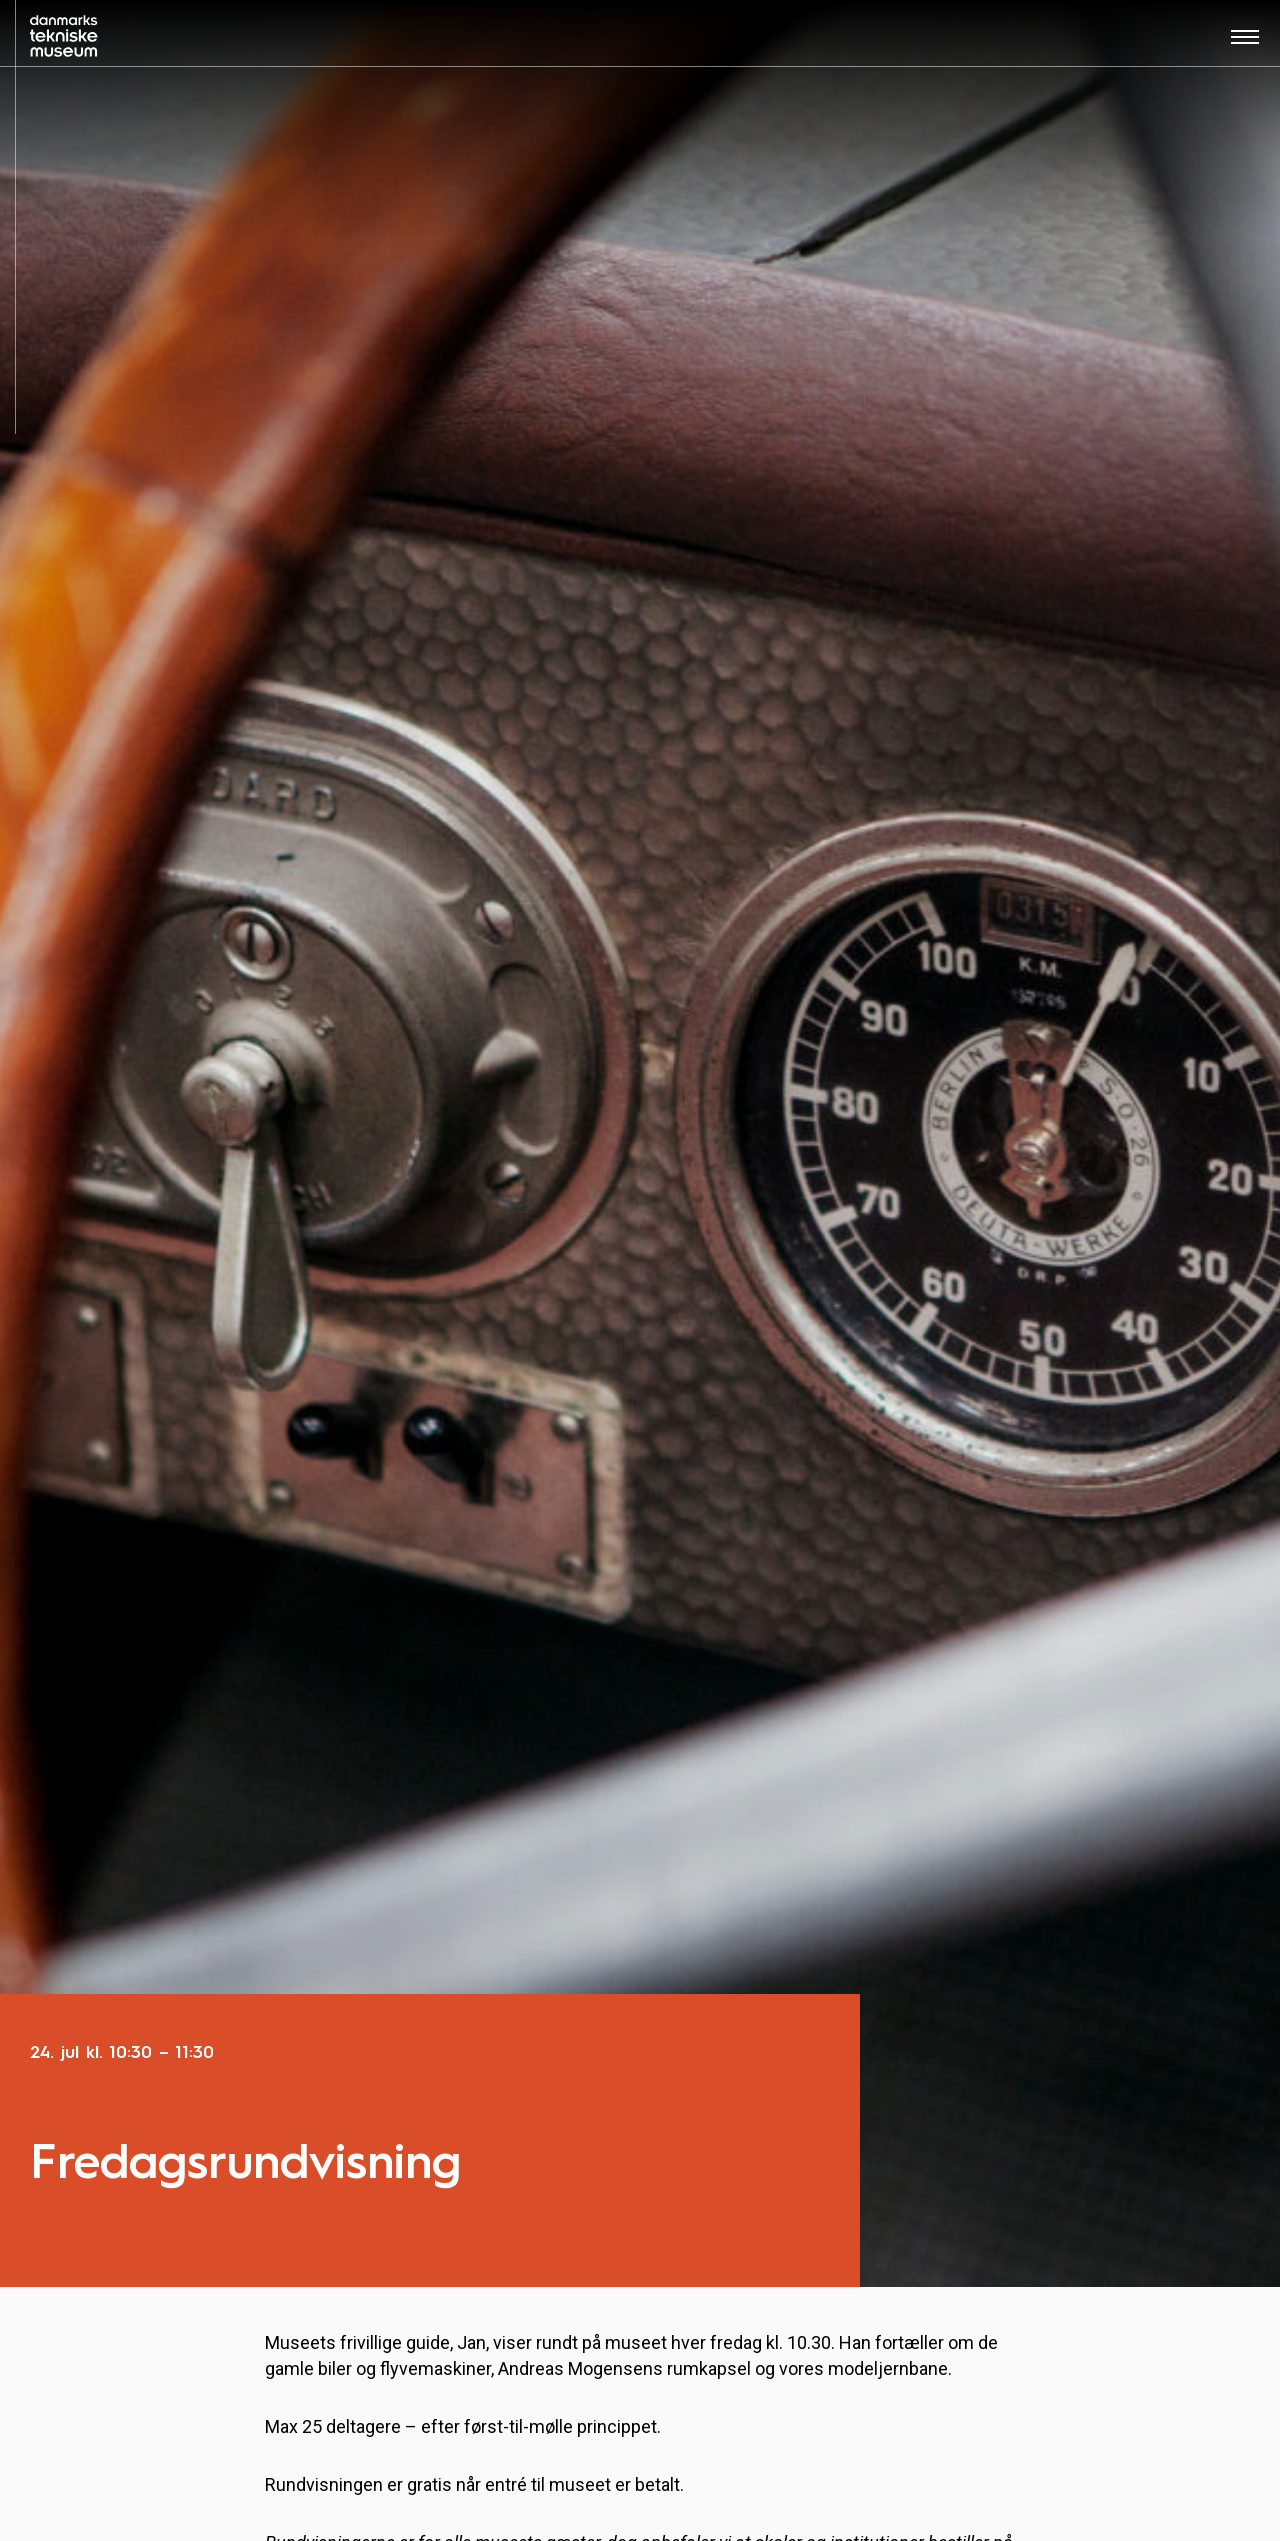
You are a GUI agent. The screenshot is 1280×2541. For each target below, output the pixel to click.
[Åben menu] (1245, 43)
